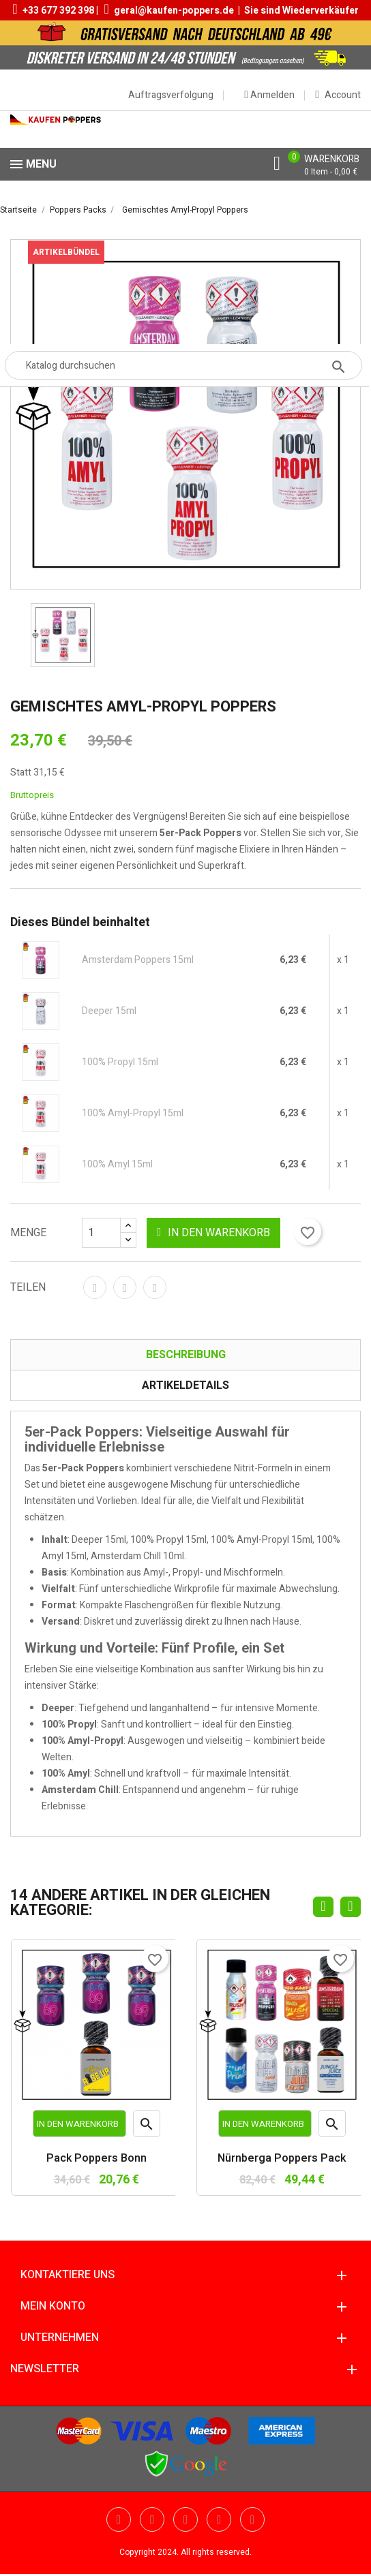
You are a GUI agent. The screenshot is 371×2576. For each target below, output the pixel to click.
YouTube (152, 2519)
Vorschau (147, 2127)
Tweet (124, 1287)
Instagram (252, 2519)
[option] (62, 635)
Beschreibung (186, 1355)
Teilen (94, 1287)
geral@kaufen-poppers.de (174, 10)
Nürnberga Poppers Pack (282, 2159)
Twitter (118, 2519)
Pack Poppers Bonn (96, 2159)
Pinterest (154, 1287)
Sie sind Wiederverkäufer (301, 10)
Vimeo (219, 2519)
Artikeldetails (185, 1385)
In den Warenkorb (213, 1233)
